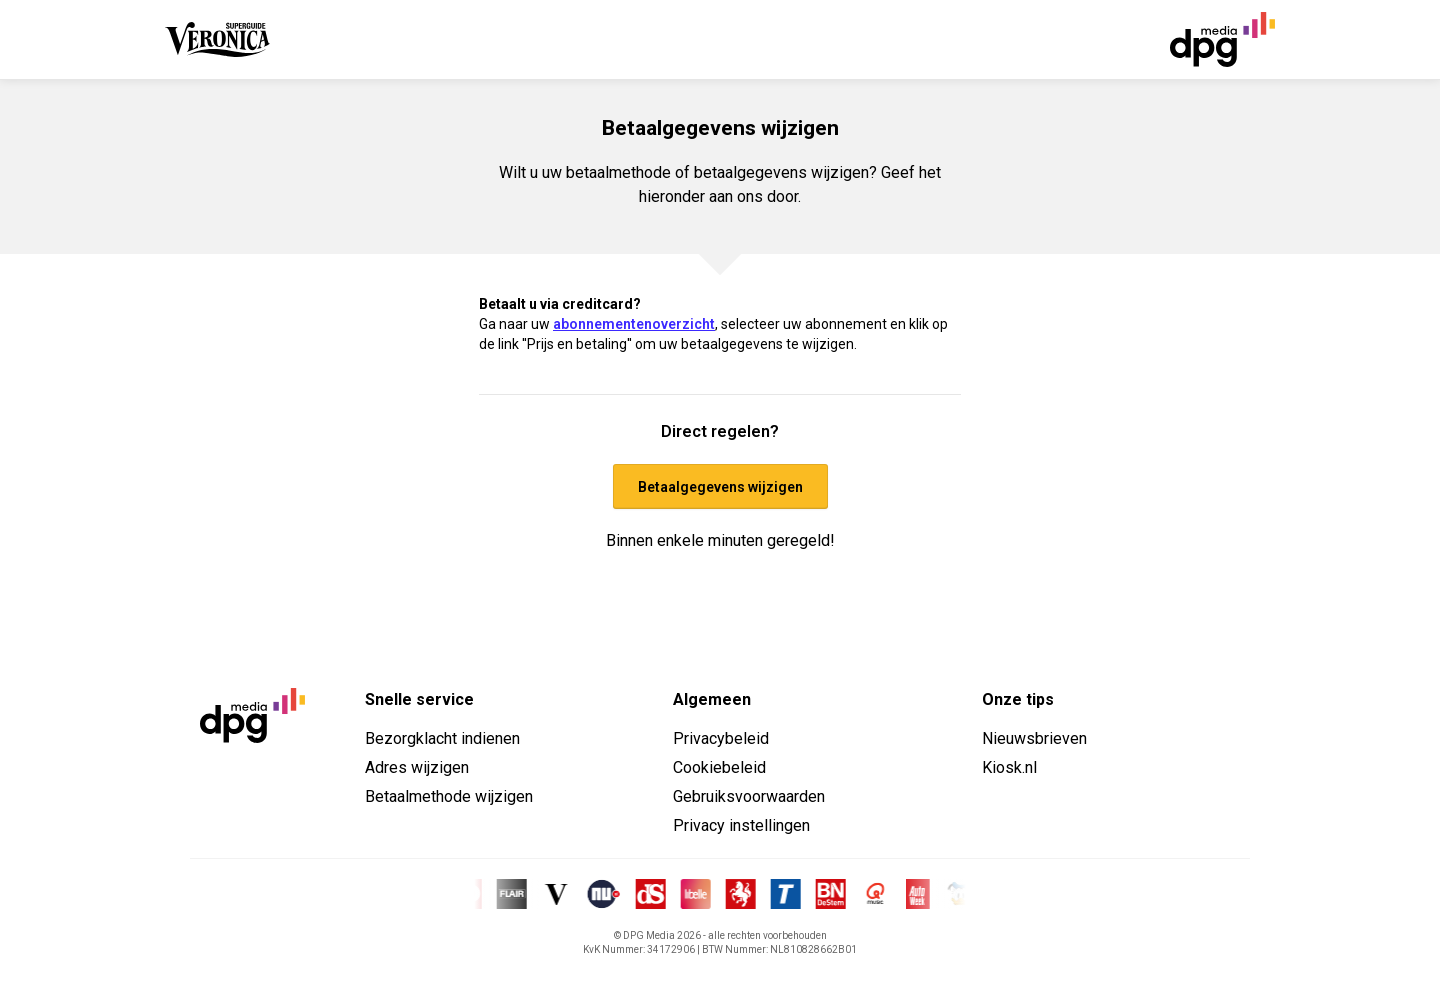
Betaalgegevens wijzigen (720, 487)
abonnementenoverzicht (634, 324)
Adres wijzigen (417, 767)
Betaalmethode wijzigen (449, 796)
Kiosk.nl (1009, 767)
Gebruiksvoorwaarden (749, 796)
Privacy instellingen (741, 825)
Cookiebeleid (719, 767)
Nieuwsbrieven (1034, 738)
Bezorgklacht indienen (442, 738)
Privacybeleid (721, 738)
